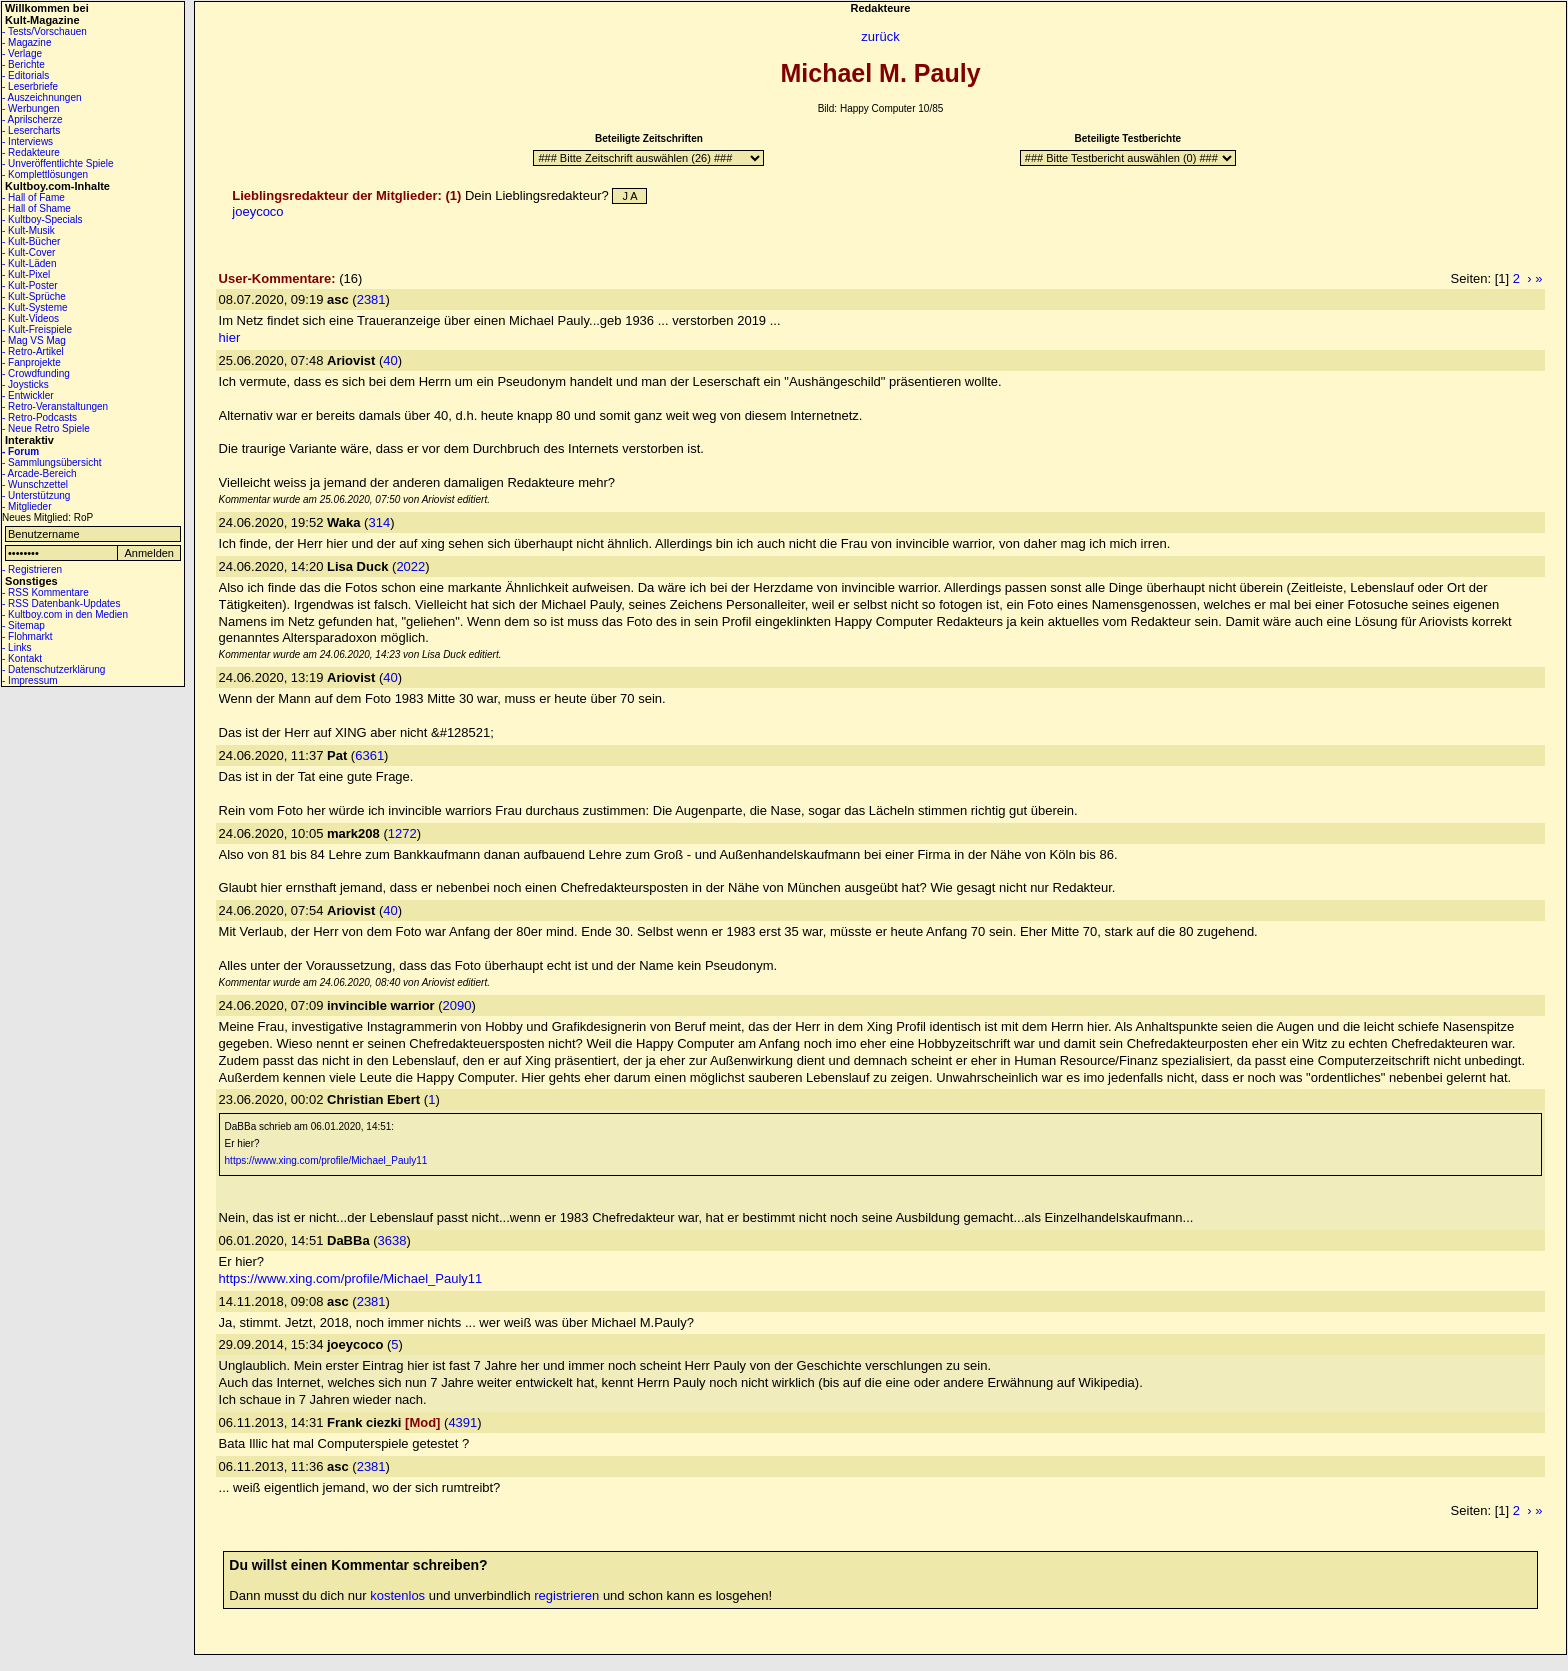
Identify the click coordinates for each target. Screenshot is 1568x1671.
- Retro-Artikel (33, 351)
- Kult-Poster (30, 285)
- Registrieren (32, 569)
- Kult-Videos (30, 318)
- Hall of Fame (33, 197)
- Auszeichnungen (42, 97)
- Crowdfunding (36, 373)
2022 (410, 566)
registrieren (566, 1595)
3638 (392, 1240)
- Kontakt (22, 658)
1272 (402, 833)
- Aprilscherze (32, 119)
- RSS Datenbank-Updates (61, 603)
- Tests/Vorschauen (44, 31)
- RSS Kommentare (45, 592)
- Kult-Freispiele (37, 329)
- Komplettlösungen (45, 174)
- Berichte (23, 64)
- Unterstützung (36, 495)
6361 (369, 755)
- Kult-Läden (29, 263)
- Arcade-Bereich (39, 473)
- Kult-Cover (28, 252)
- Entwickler (28, 395)
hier (230, 337)
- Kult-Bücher (31, 241)
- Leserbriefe (30, 86)
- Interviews (27, 141)
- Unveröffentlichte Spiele (58, 163)
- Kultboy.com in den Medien (65, 614)
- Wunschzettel (35, 484)
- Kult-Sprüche (34, 296)
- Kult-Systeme (35, 307)
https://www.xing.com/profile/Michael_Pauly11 (326, 1160)
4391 (462, 1422)
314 (379, 522)
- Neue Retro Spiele (46, 428)
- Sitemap (23, 625)
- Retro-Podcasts (39, 417)
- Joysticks (25, 384)
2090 (457, 1005)
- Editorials (25, 75)
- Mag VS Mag (34, 340)
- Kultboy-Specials (42, 219)
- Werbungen (31, 108)
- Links (16, 647)
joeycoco (257, 211)
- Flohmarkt (27, 636)
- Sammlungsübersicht (51, 462)
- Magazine (26, 42)
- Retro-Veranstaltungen (55, 406)
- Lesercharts (31, 130)
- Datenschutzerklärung (53, 669)
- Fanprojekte (31, 362)
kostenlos (397, 1595)
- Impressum (30, 680)
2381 (371, 299)
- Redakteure (31, 152)
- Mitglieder (26, 506)
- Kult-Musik (28, 230)
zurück (880, 36)
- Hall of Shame (36, 208)
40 (390, 360)
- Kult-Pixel (26, 274)
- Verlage (22, 53)
